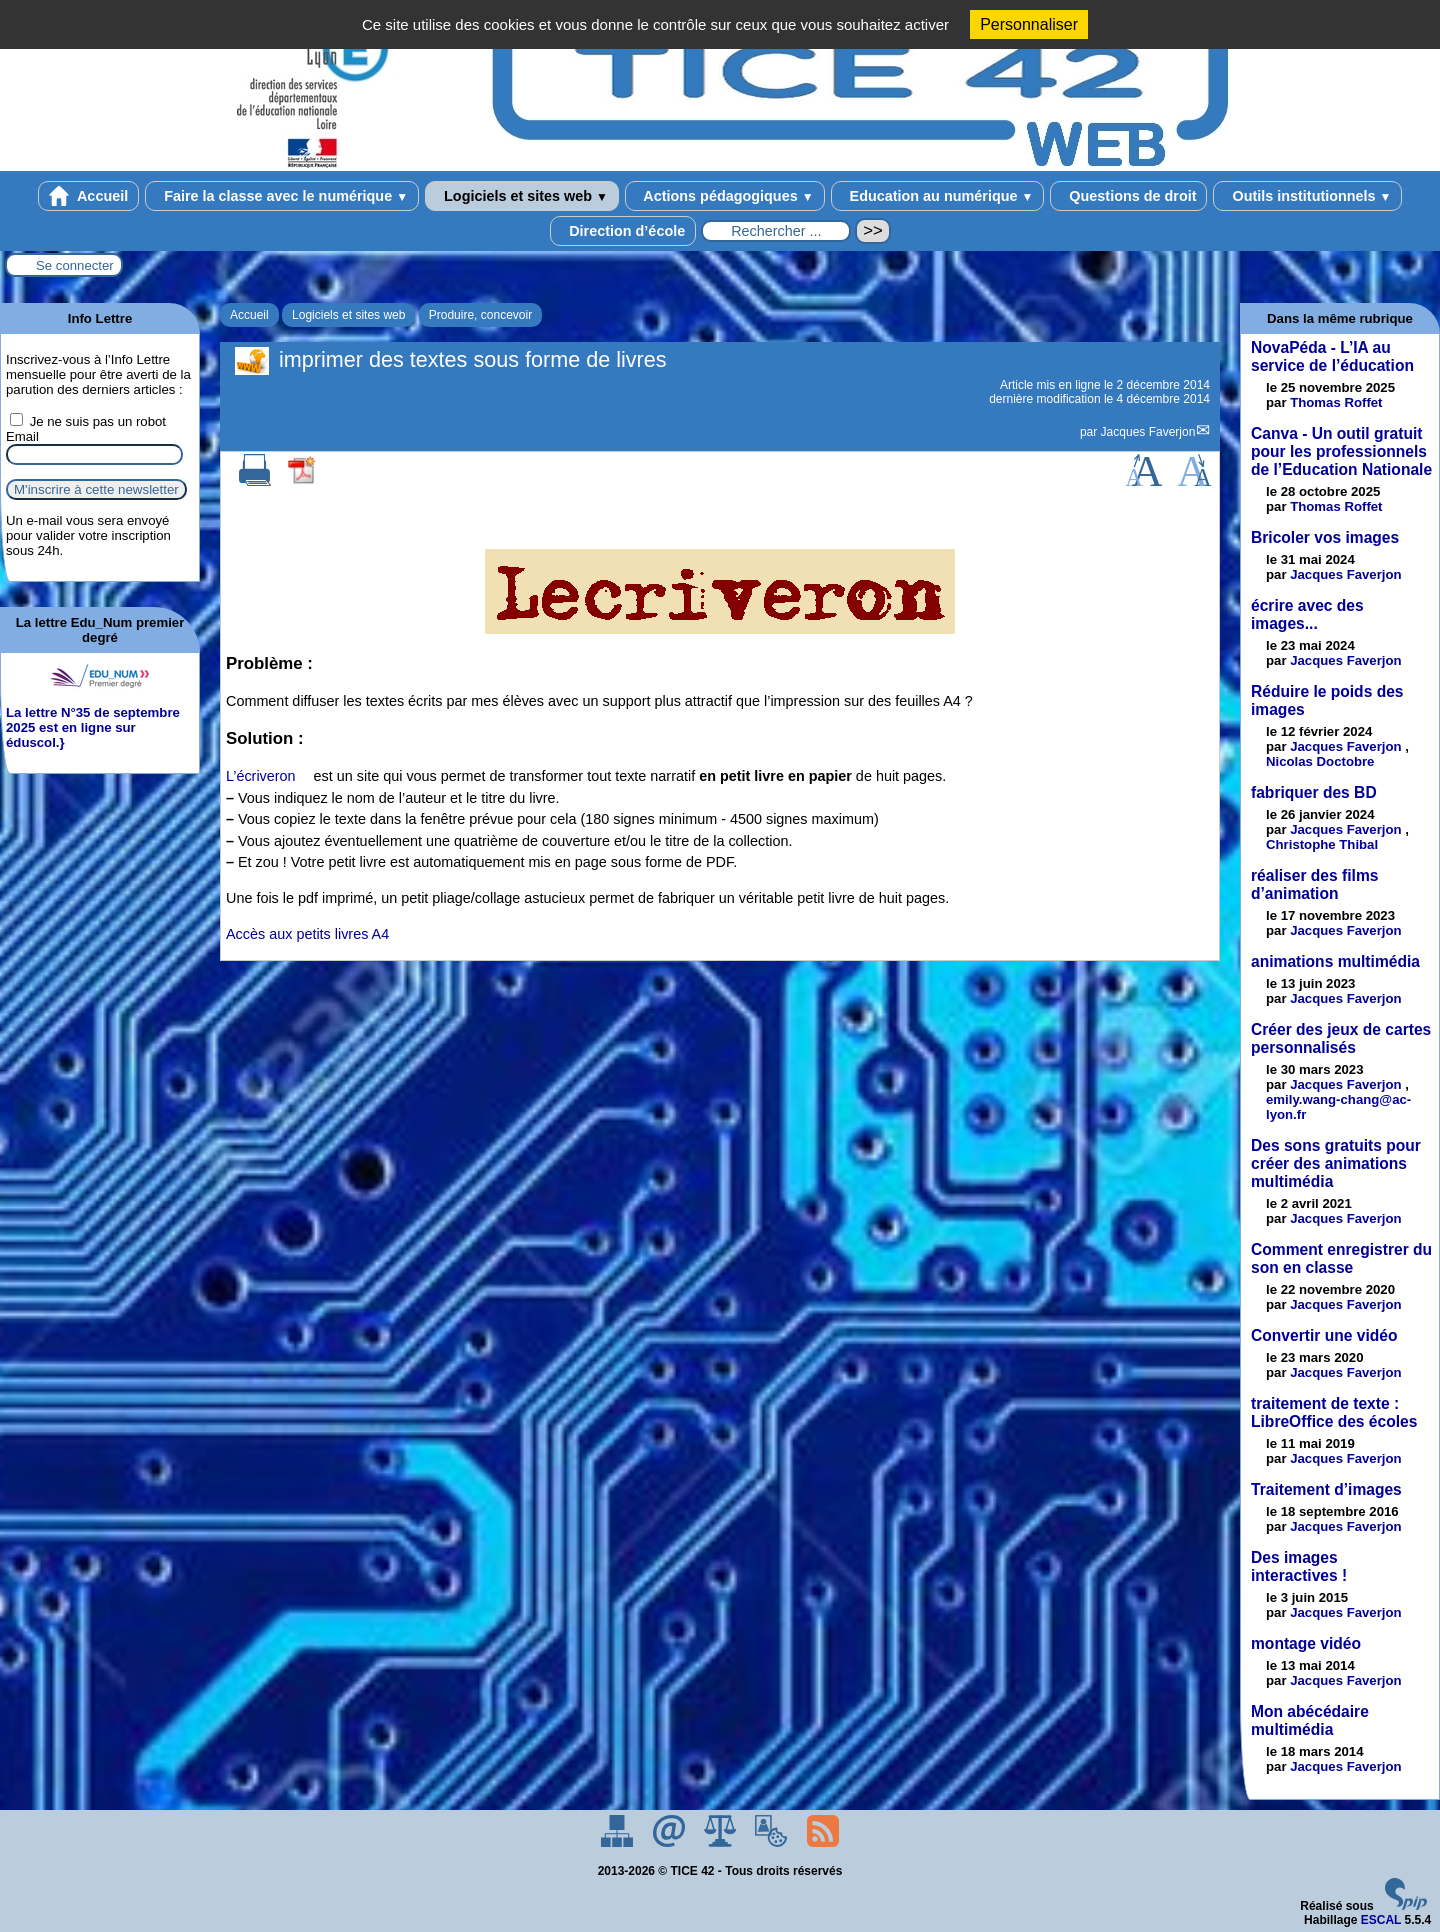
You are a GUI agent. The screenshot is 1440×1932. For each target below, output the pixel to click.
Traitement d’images (1326, 1489)
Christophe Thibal (1322, 844)
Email (22, 436)
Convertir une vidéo (1324, 1335)
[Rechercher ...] (776, 231)
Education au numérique (938, 196)
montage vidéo (1306, 1643)
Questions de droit (1128, 196)
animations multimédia (1335, 961)
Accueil (89, 196)
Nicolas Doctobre (1320, 761)
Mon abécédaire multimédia (1310, 1720)
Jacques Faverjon (1148, 432)
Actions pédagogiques (725, 196)
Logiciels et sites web (522, 196)
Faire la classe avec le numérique (282, 196)
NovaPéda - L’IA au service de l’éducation (1332, 356)
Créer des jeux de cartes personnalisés (1341, 1038)
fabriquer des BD (1314, 792)
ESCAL (1381, 1920)
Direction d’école (623, 231)
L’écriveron (261, 776)
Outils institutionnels (1307, 196)
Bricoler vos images (1325, 537)
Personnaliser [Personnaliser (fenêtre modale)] (1029, 24)
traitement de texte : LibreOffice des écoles (1334, 1412)
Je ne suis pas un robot (88, 421)
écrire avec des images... (1307, 614)
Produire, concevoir (480, 315)
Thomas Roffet (1336, 402)
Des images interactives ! (1299, 1566)
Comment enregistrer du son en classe (1341, 1258)
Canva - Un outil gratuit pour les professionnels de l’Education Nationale (1341, 451)
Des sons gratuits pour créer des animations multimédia (1336, 1163)
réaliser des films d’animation (1314, 884)
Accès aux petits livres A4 (307, 934)
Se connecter (75, 265)
